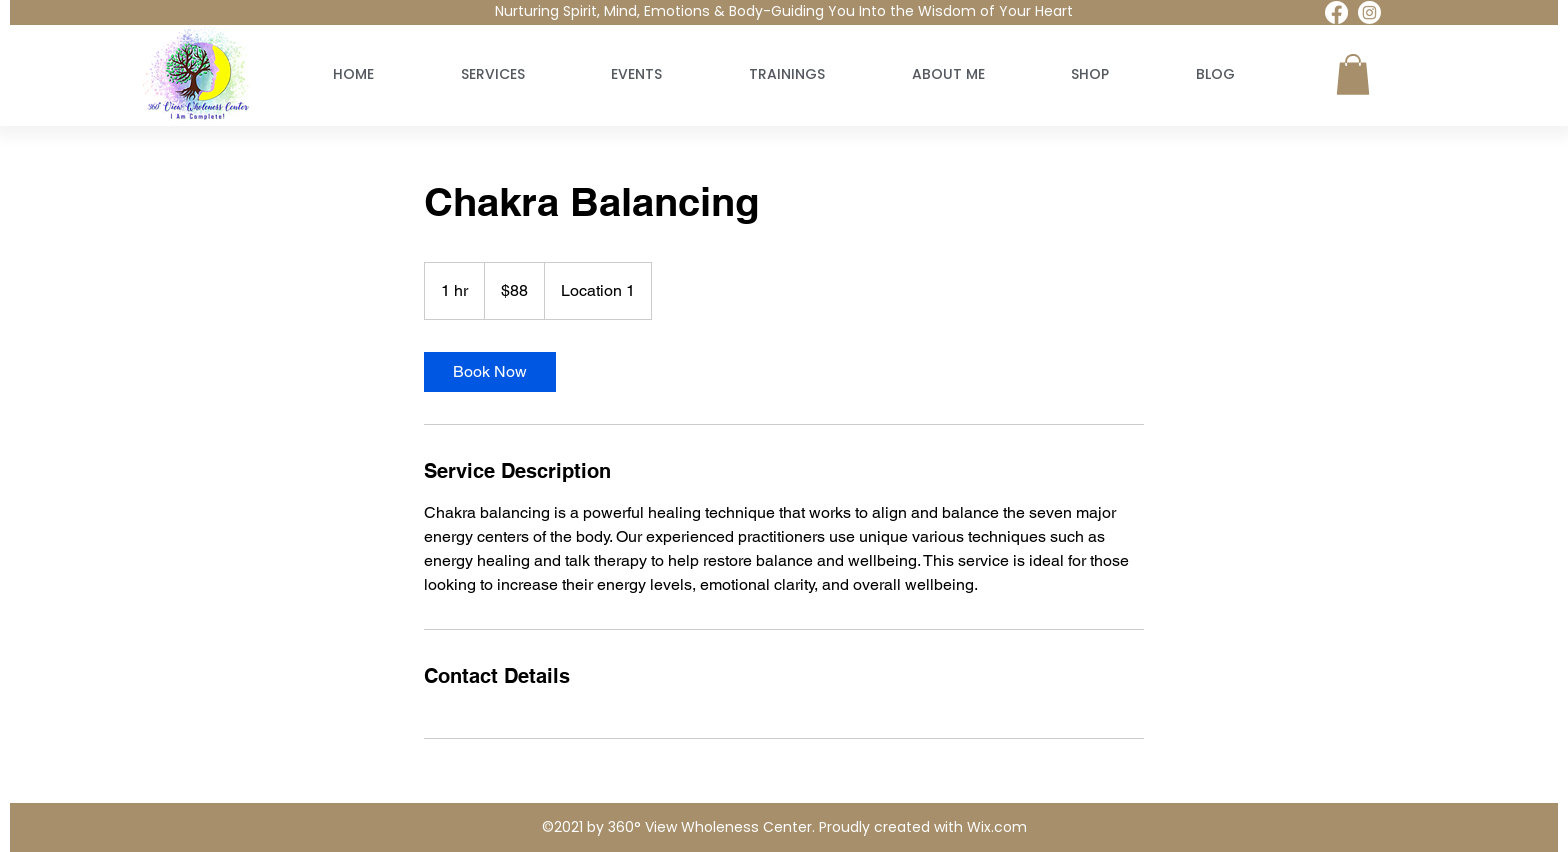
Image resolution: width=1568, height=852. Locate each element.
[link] (490, 372)
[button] (1353, 74)
